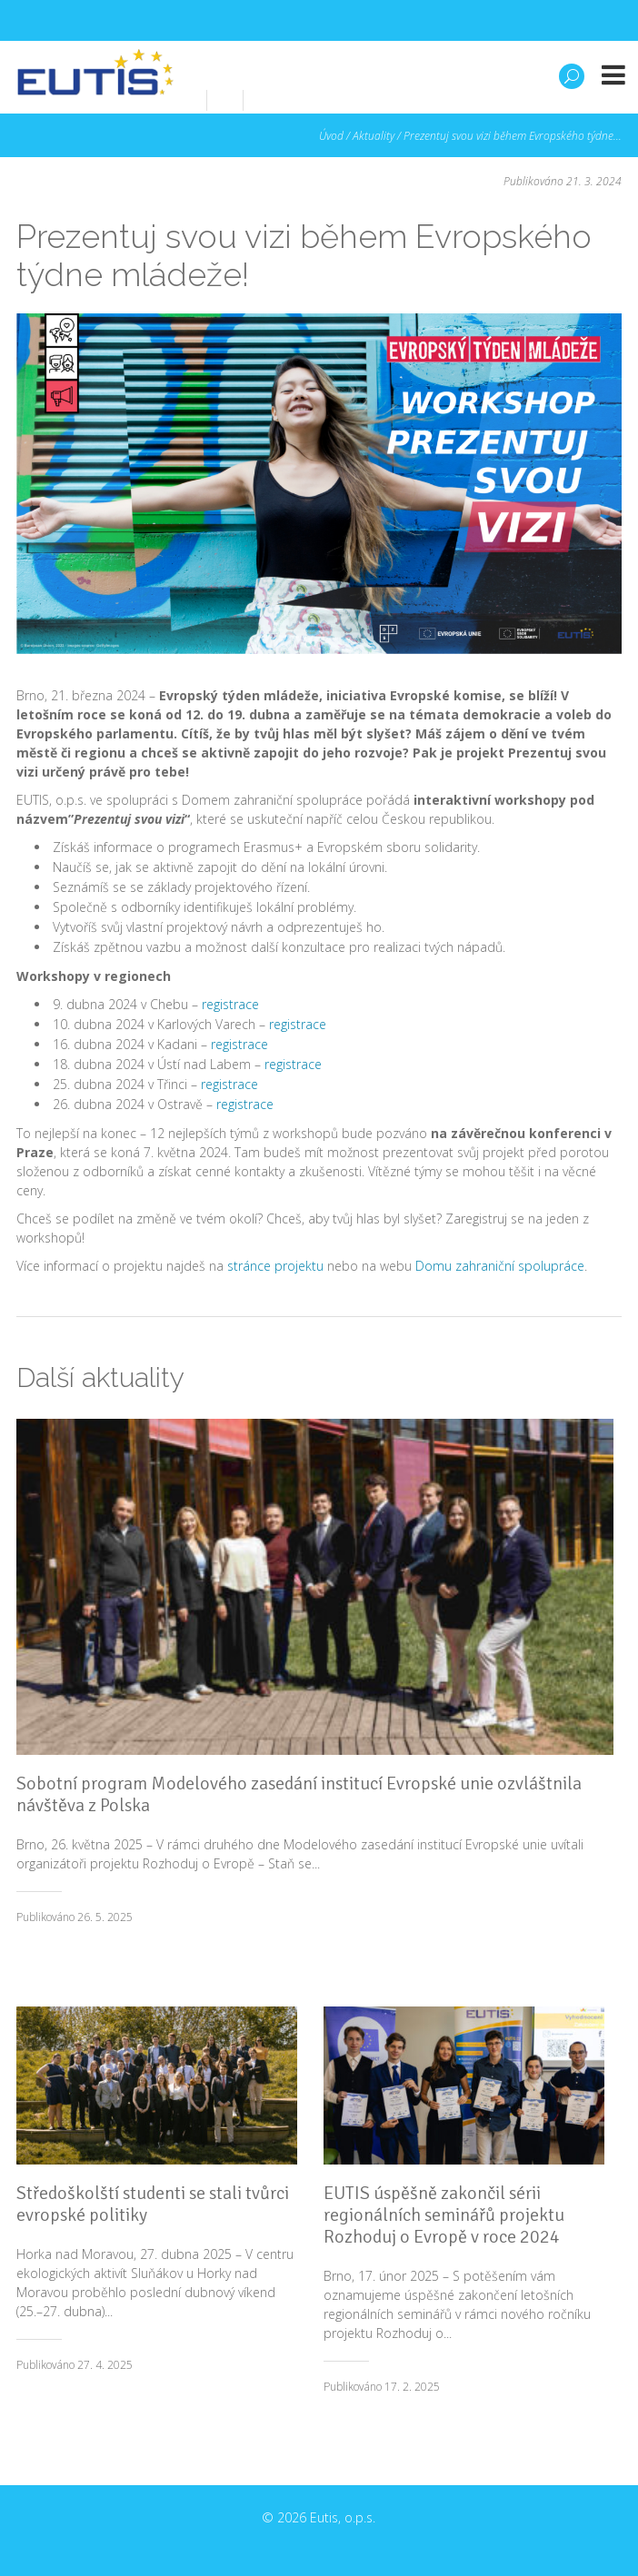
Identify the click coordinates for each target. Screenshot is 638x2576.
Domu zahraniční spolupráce (499, 1265)
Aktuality (373, 136)
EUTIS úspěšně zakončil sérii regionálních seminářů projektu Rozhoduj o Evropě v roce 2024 (444, 2215)
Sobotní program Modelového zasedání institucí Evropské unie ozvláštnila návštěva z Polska (299, 1794)
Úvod (331, 136)
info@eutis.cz (333, 99)
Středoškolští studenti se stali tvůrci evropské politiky (152, 2204)
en (410, 99)
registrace (230, 1004)
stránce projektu (275, 1265)
